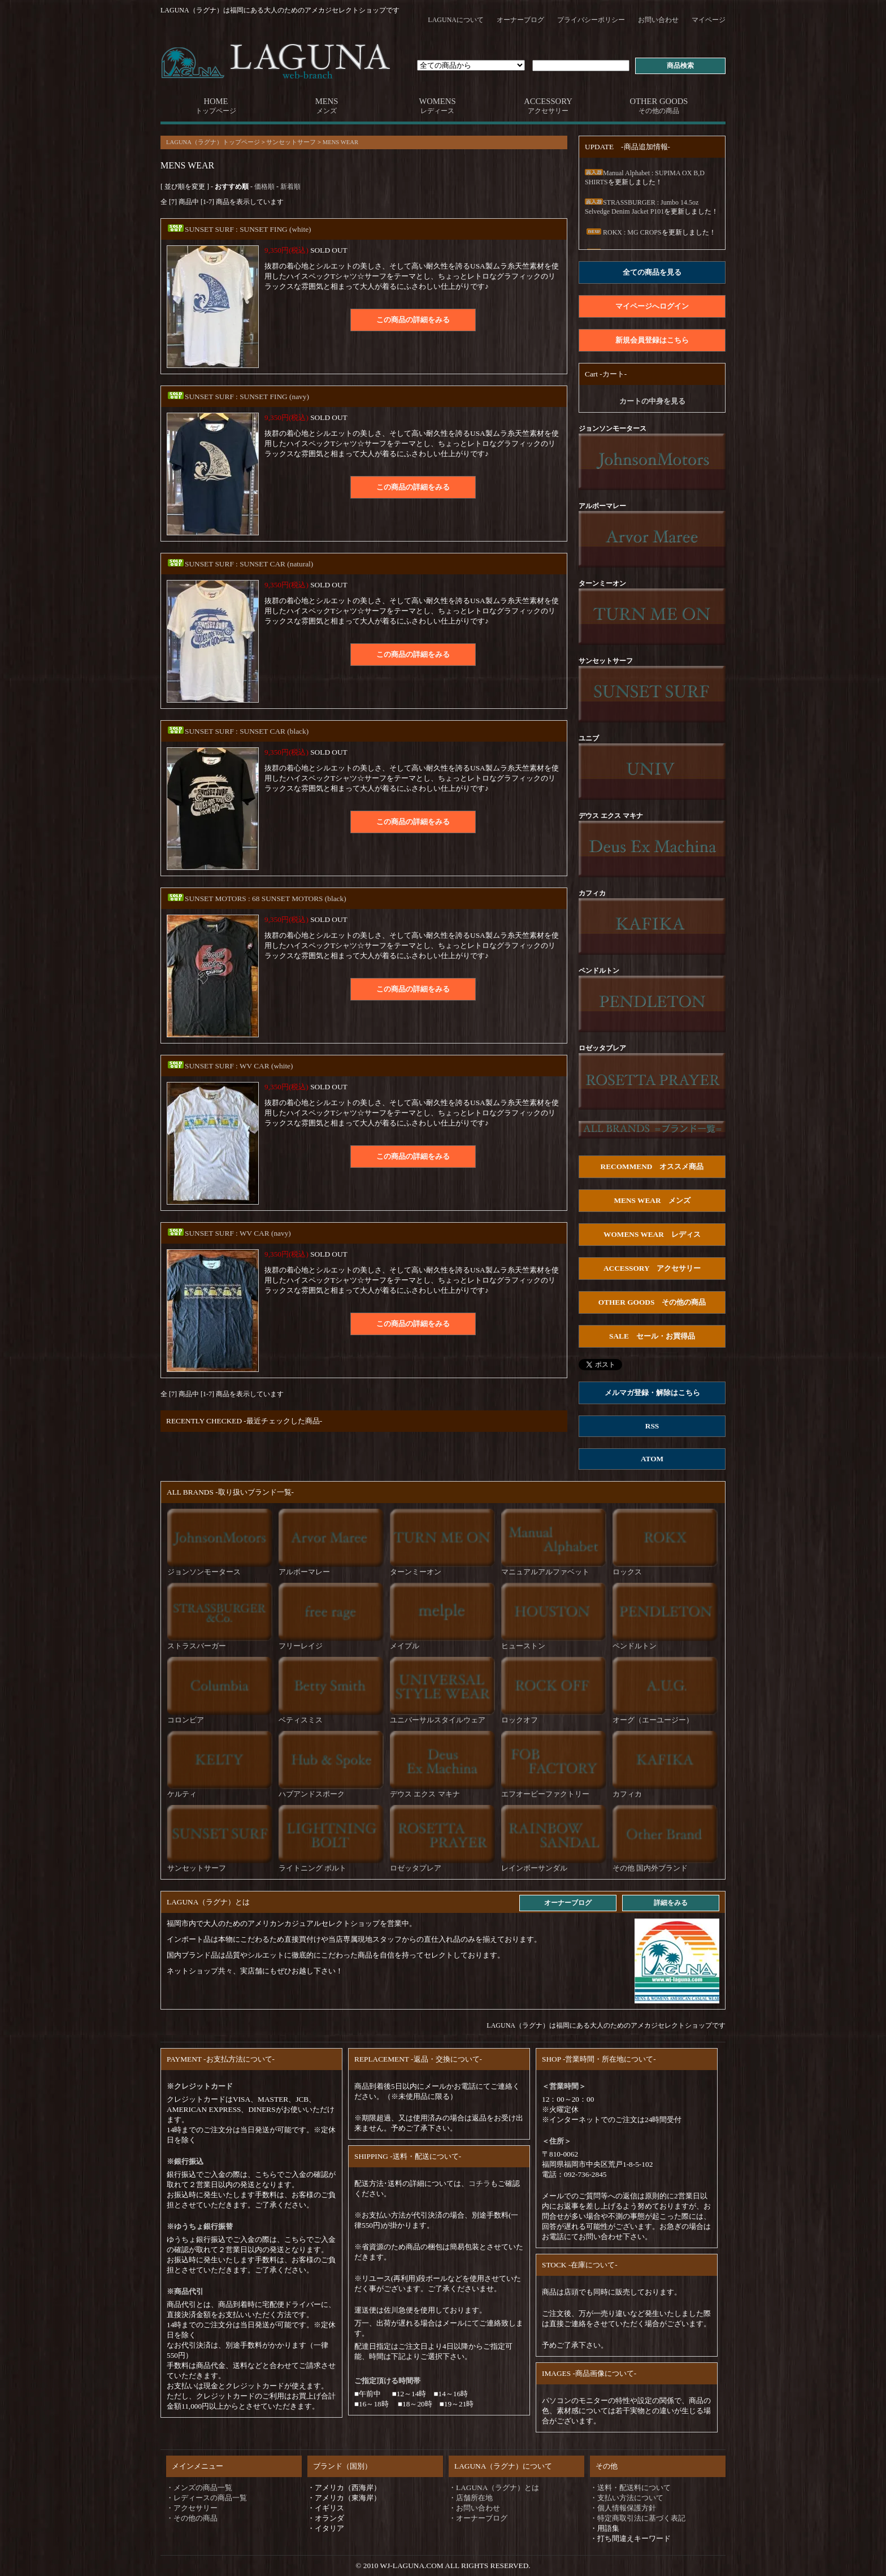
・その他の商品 (192, 2518)
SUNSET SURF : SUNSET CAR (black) (238, 731)
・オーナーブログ (478, 2518)
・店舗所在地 (471, 2497)
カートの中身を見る (652, 401)
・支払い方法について (626, 2497)
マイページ (709, 20)
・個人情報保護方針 (623, 2508)
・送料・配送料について (630, 2487)
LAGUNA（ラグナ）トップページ (213, 142)
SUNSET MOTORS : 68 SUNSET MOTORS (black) (256, 898)
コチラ (479, 2183)
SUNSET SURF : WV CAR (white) (230, 1066)
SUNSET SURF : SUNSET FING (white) (239, 229)
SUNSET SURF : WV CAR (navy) (229, 1233)
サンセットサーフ (291, 142)
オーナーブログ (520, 20)
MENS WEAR (340, 142)
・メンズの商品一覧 (199, 2487)
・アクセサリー (192, 2508)
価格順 (264, 187)
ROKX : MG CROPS (623, 232)
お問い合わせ (658, 20)
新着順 (290, 187)
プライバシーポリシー (591, 20)
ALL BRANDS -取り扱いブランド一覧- (230, 1492)
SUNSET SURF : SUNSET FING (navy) (238, 396)
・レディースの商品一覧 (206, 2497)
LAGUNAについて (456, 20)
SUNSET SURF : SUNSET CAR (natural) (240, 564)
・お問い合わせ (474, 2508)
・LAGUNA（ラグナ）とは (494, 2487)
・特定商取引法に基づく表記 (637, 2518)
